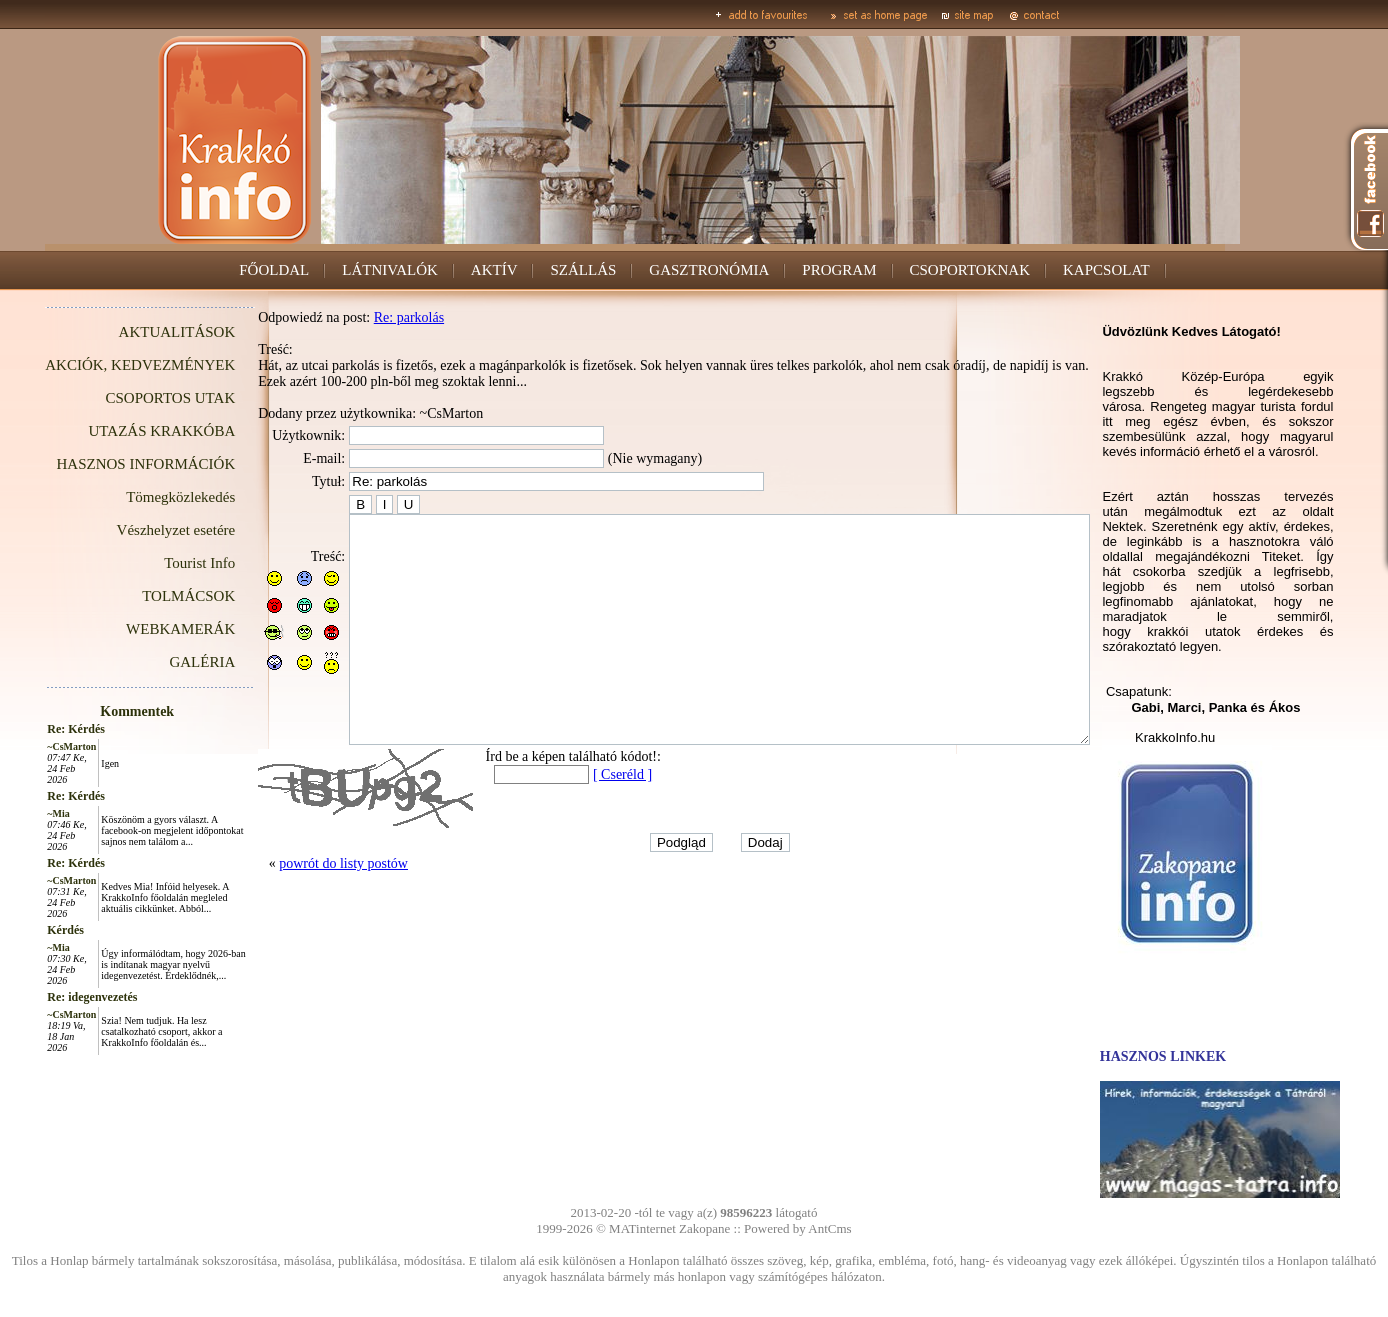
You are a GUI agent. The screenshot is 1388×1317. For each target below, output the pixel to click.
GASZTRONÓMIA (709, 270)
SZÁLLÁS (583, 270)
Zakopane (704, 1228)
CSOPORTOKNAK (970, 270)
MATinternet (642, 1228)
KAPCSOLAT (1106, 270)
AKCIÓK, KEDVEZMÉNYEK (95, 365)
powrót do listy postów (298, 908)
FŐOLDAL (274, 270)
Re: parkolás (364, 317)
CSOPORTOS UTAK (126, 398)
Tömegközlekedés (135, 497)
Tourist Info (154, 563)
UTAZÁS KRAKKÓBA (117, 431)
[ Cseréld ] (577, 819)
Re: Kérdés (31, 729)
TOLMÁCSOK (143, 596)
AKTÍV (494, 270)
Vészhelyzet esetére (131, 530)
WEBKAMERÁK (135, 629)
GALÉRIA (157, 662)
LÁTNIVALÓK (390, 270)
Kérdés (20, 930)
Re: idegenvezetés (47, 997)
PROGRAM (839, 270)
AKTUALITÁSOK (132, 332)
